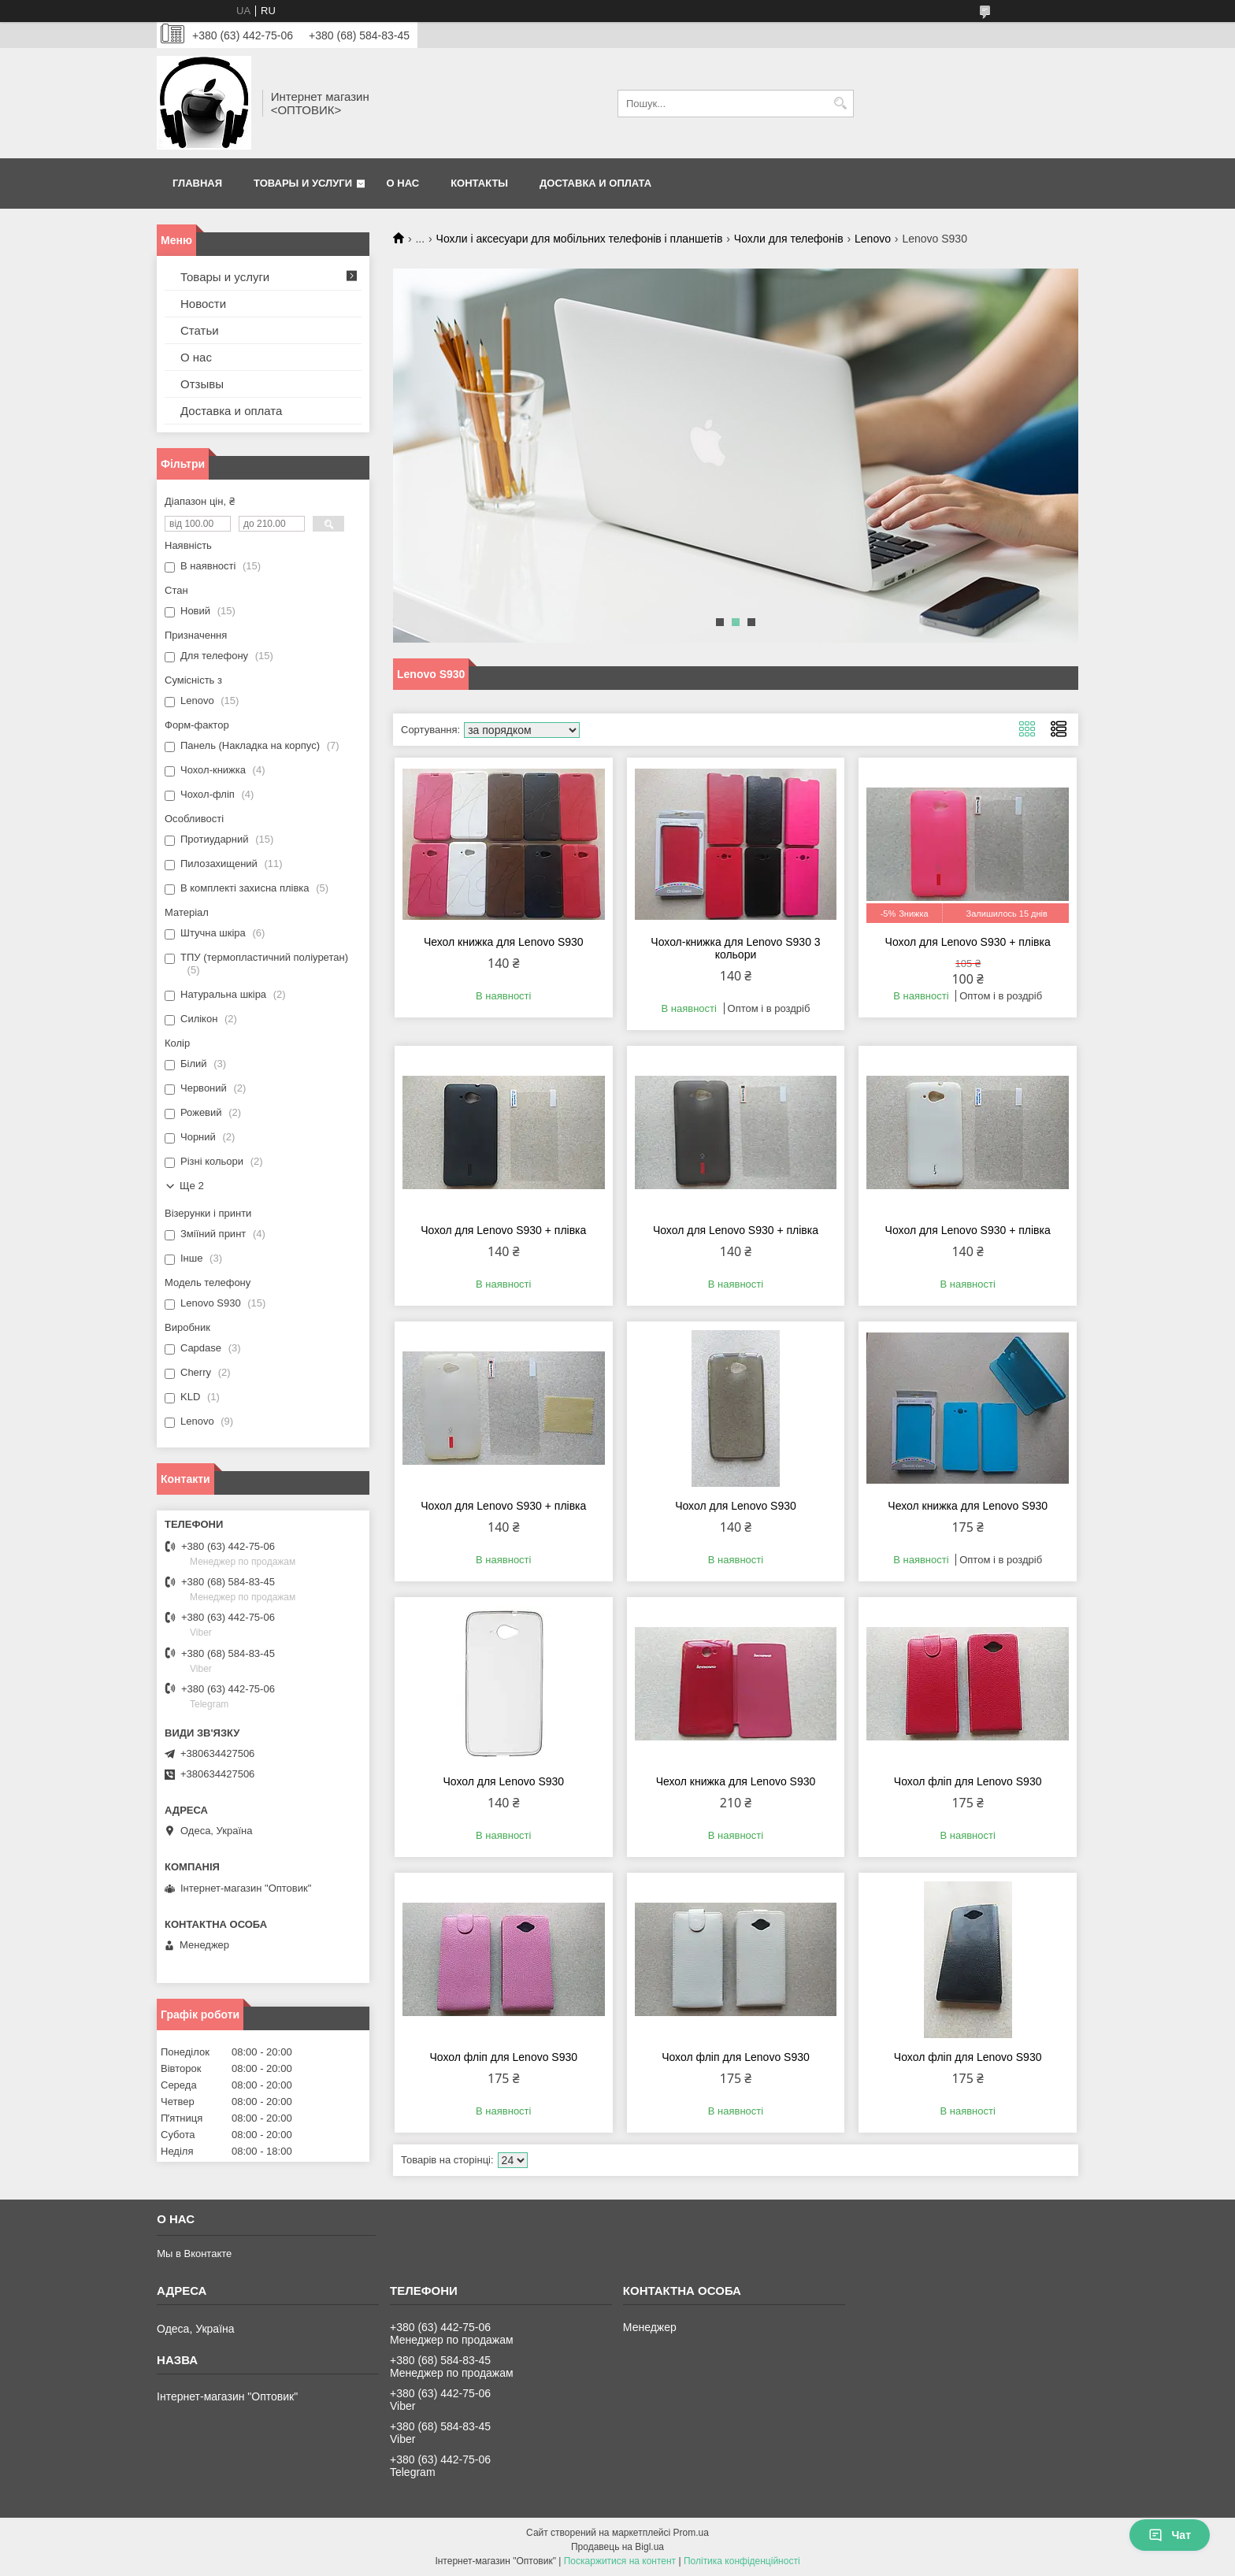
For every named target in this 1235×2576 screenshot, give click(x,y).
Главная (197, 183)
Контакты (479, 183)
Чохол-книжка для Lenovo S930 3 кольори (735, 948)
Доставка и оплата (595, 183)
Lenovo (873, 238)
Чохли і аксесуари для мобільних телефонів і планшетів (579, 238)
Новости (203, 303)
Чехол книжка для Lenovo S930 (504, 942)
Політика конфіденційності (742, 2561)
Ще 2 (192, 1186)
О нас (403, 183)
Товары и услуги (303, 183)
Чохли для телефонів (789, 238)
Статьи (199, 330)
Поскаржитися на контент (620, 2561)
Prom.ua (691, 2532)
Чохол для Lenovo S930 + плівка (968, 942)
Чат (1169, 2535)
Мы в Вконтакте (194, 2253)
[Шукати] (840, 103)
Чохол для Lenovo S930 (735, 1505)
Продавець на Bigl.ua (617, 2546)
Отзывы (202, 384)
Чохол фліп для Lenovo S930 (968, 1781)
